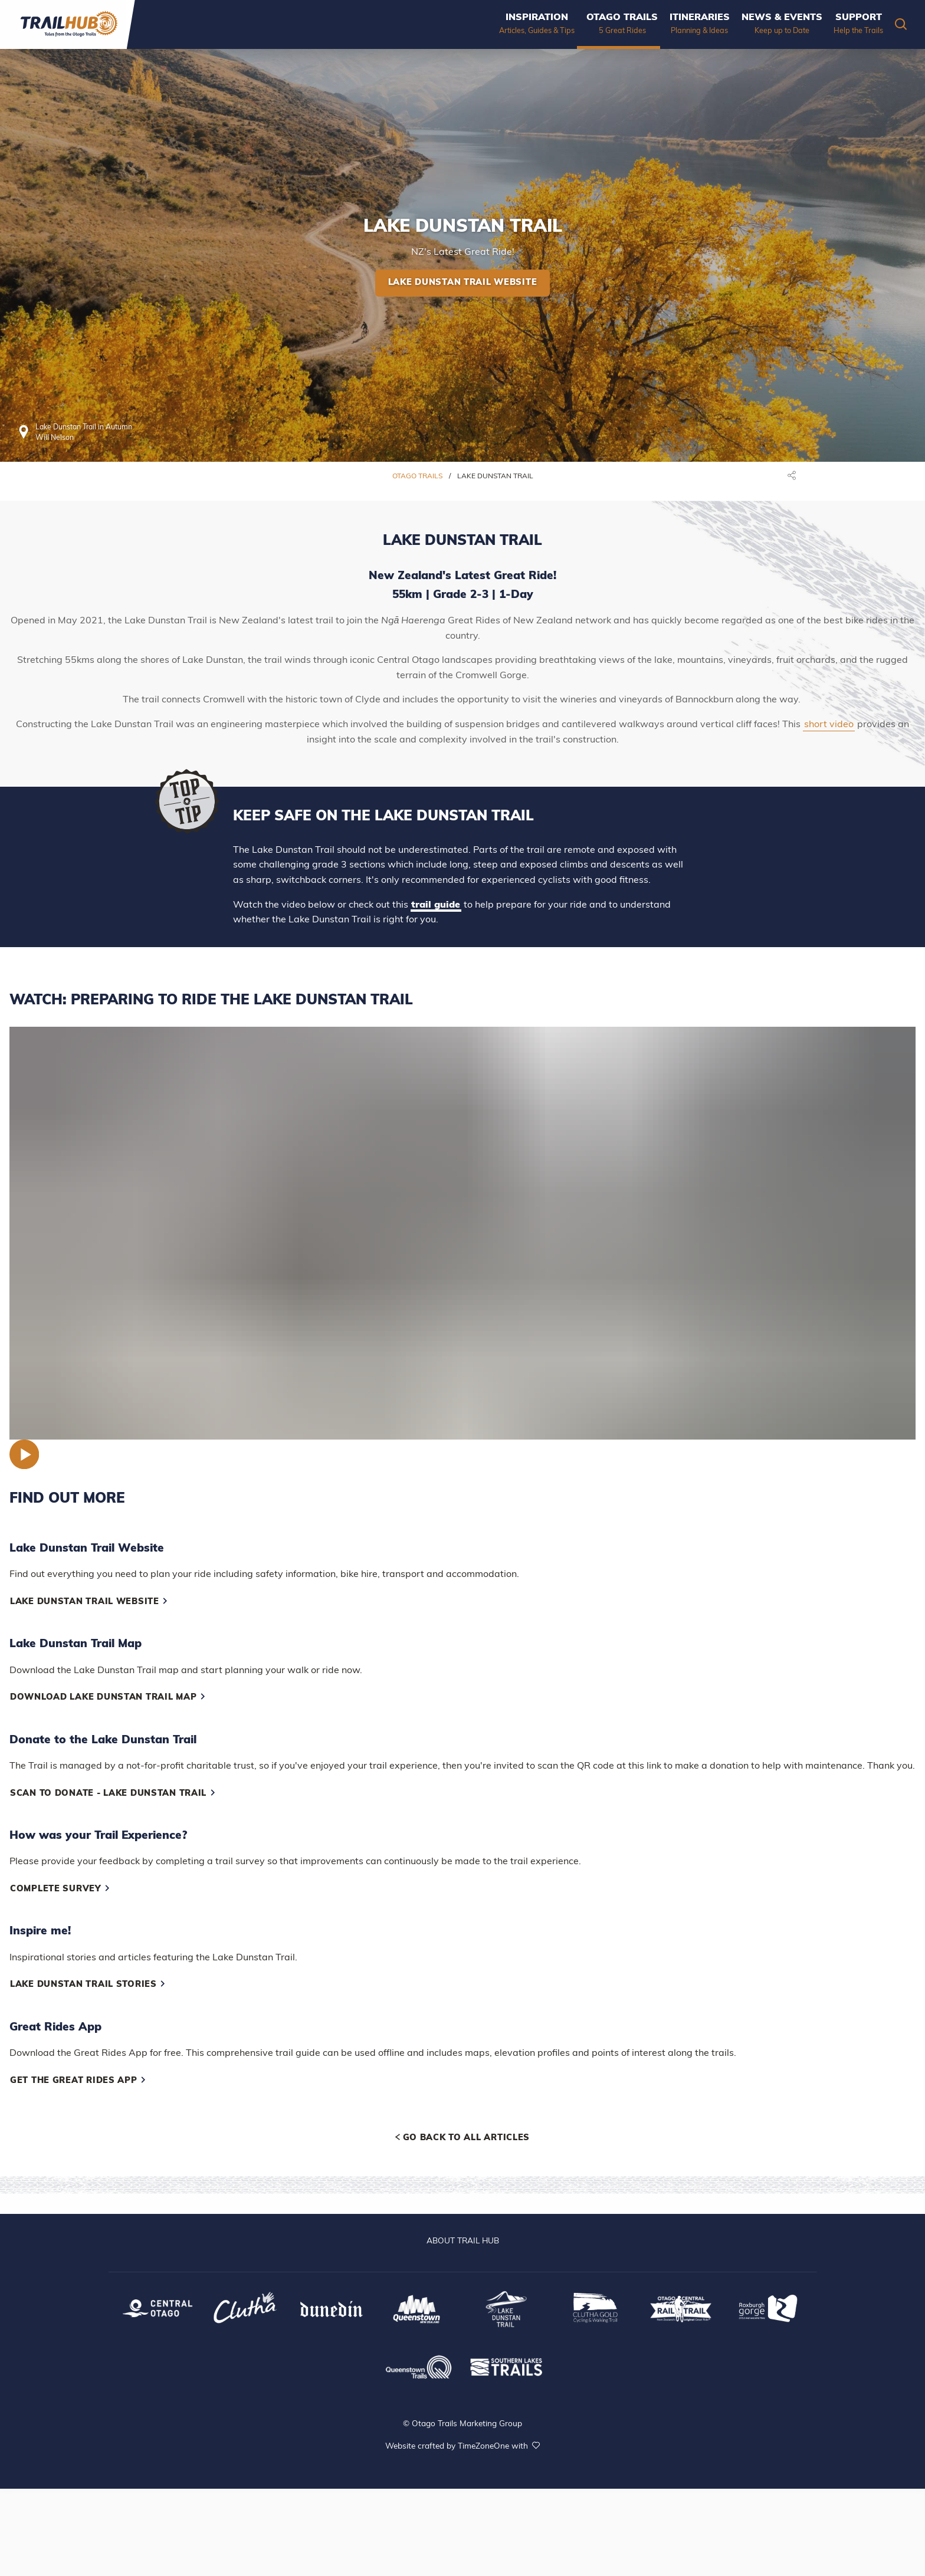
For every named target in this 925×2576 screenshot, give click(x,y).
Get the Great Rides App (78, 2080)
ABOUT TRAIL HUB (463, 2241)
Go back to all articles (462, 2138)
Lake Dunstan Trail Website (462, 282)
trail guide (435, 905)
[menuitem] (501, 24)
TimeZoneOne (484, 2446)
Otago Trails (418, 476)
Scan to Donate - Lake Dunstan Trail (113, 1793)
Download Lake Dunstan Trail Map (108, 1697)
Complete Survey (60, 1889)
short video (829, 725)
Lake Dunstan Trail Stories (88, 1984)
